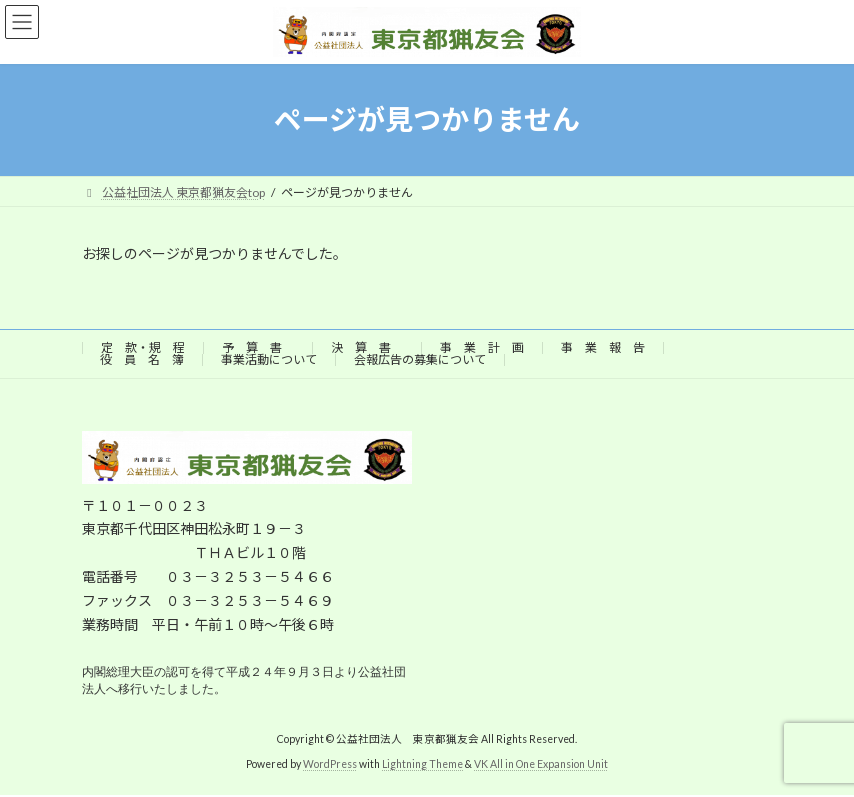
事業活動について (269, 359)
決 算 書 (367, 347)
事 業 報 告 (603, 347)
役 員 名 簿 (142, 359)
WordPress (330, 766)
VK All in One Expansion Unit (541, 766)
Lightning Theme (422, 766)
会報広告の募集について (420, 359)
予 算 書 (258, 347)
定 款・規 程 (143, 347)
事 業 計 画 (482, 347)
